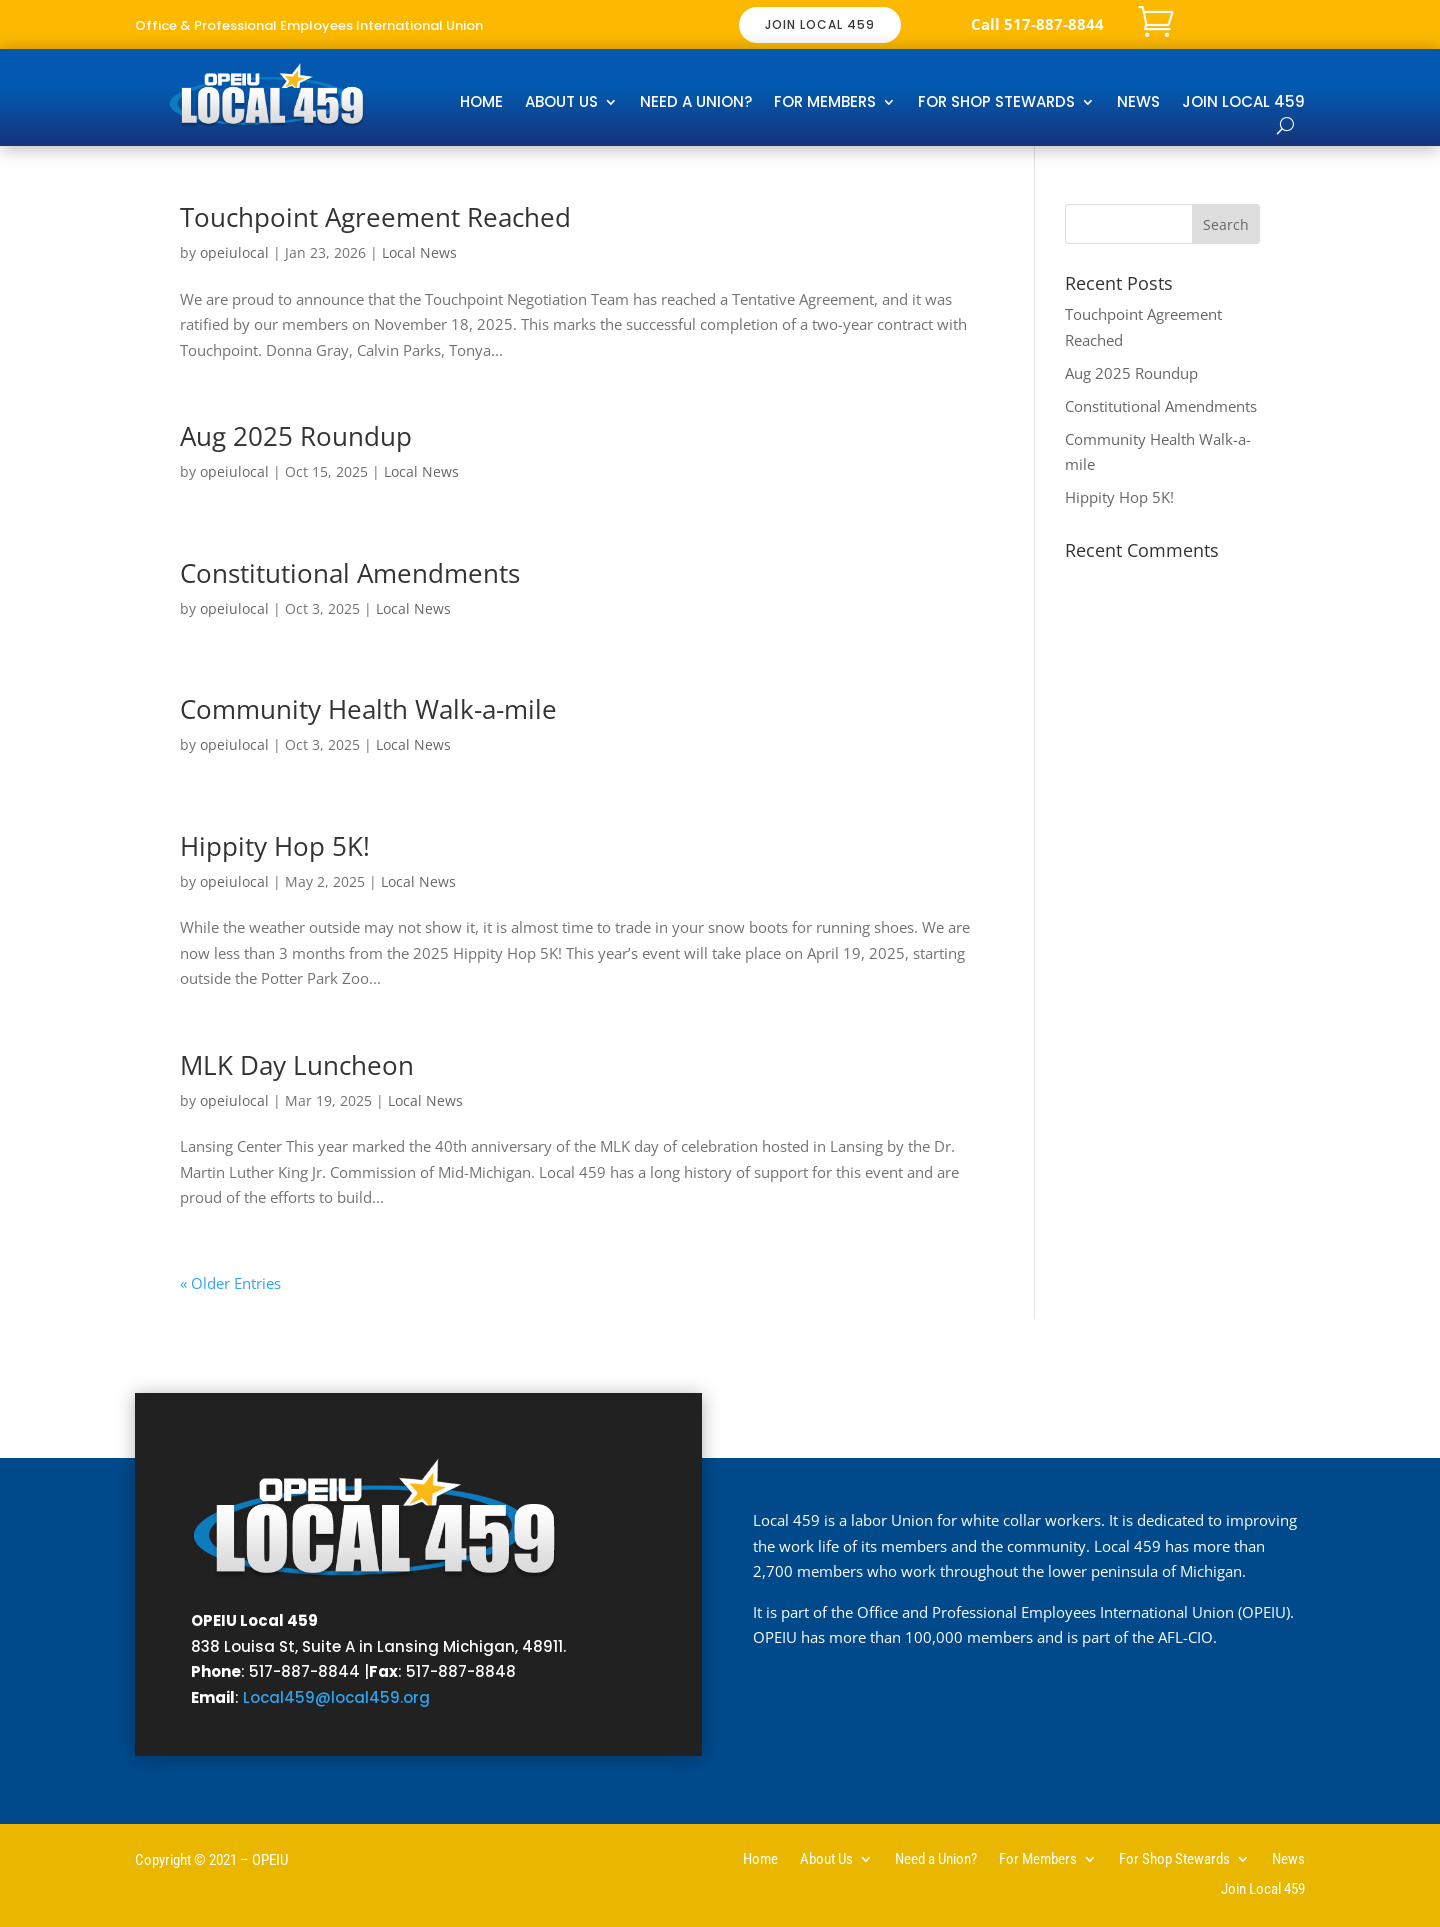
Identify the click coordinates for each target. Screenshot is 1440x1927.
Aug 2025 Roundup (296, 436)
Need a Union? (696, 103)
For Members (825, 103)
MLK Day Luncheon (297, 1065)
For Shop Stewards (996, 103)
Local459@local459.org (336, 1697)
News (1138, 103)
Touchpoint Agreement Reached (375, 217)
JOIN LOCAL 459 (820, 24)
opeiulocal (234, 252)
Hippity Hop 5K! (275, 846)
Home (481, 103)
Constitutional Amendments (350, 573)
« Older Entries (230, 1283)
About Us (561, 103)
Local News (419, 252)
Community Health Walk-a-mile (368, 709)
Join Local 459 (1243, 103)
